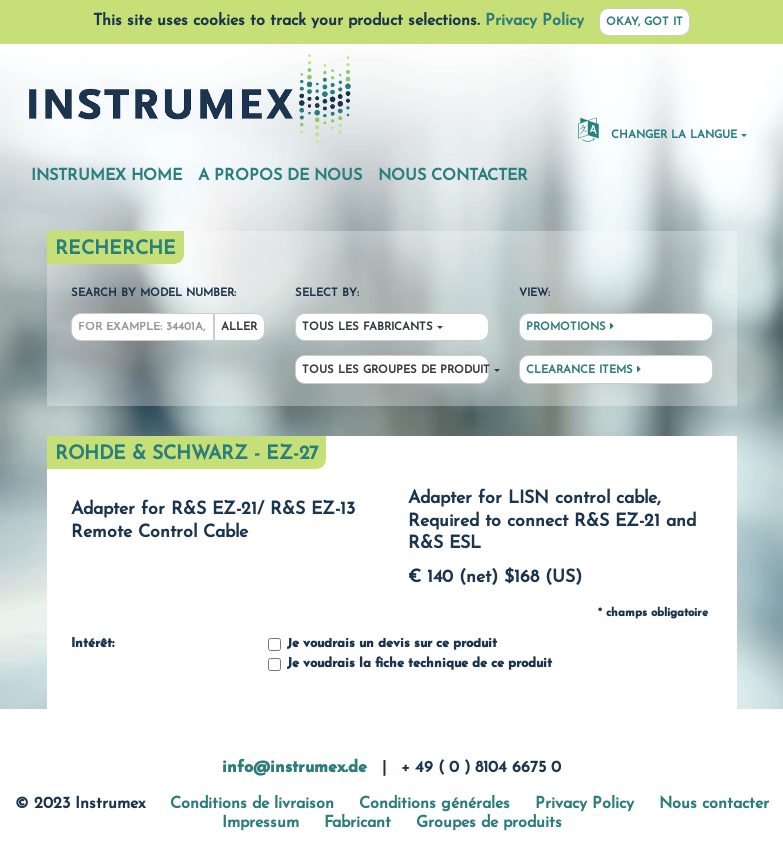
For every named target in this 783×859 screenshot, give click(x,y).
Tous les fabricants (367, 327)
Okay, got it (644, 22)
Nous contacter (453, 176)
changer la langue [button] (657, 129)
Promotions (570, 327)
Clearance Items (583, 370)
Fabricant (357, 823)
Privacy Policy (534, 21)
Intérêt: (92, 644)
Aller (239, 327)
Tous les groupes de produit (395, 370)
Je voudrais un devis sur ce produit (382, 644)
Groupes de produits (489, 823)
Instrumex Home (106, 176)
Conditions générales (434, 804)
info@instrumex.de (294, 768)
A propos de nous (280, 176)
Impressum (260, 823)
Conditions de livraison (252, 804)
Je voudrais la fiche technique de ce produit (410, 664)
